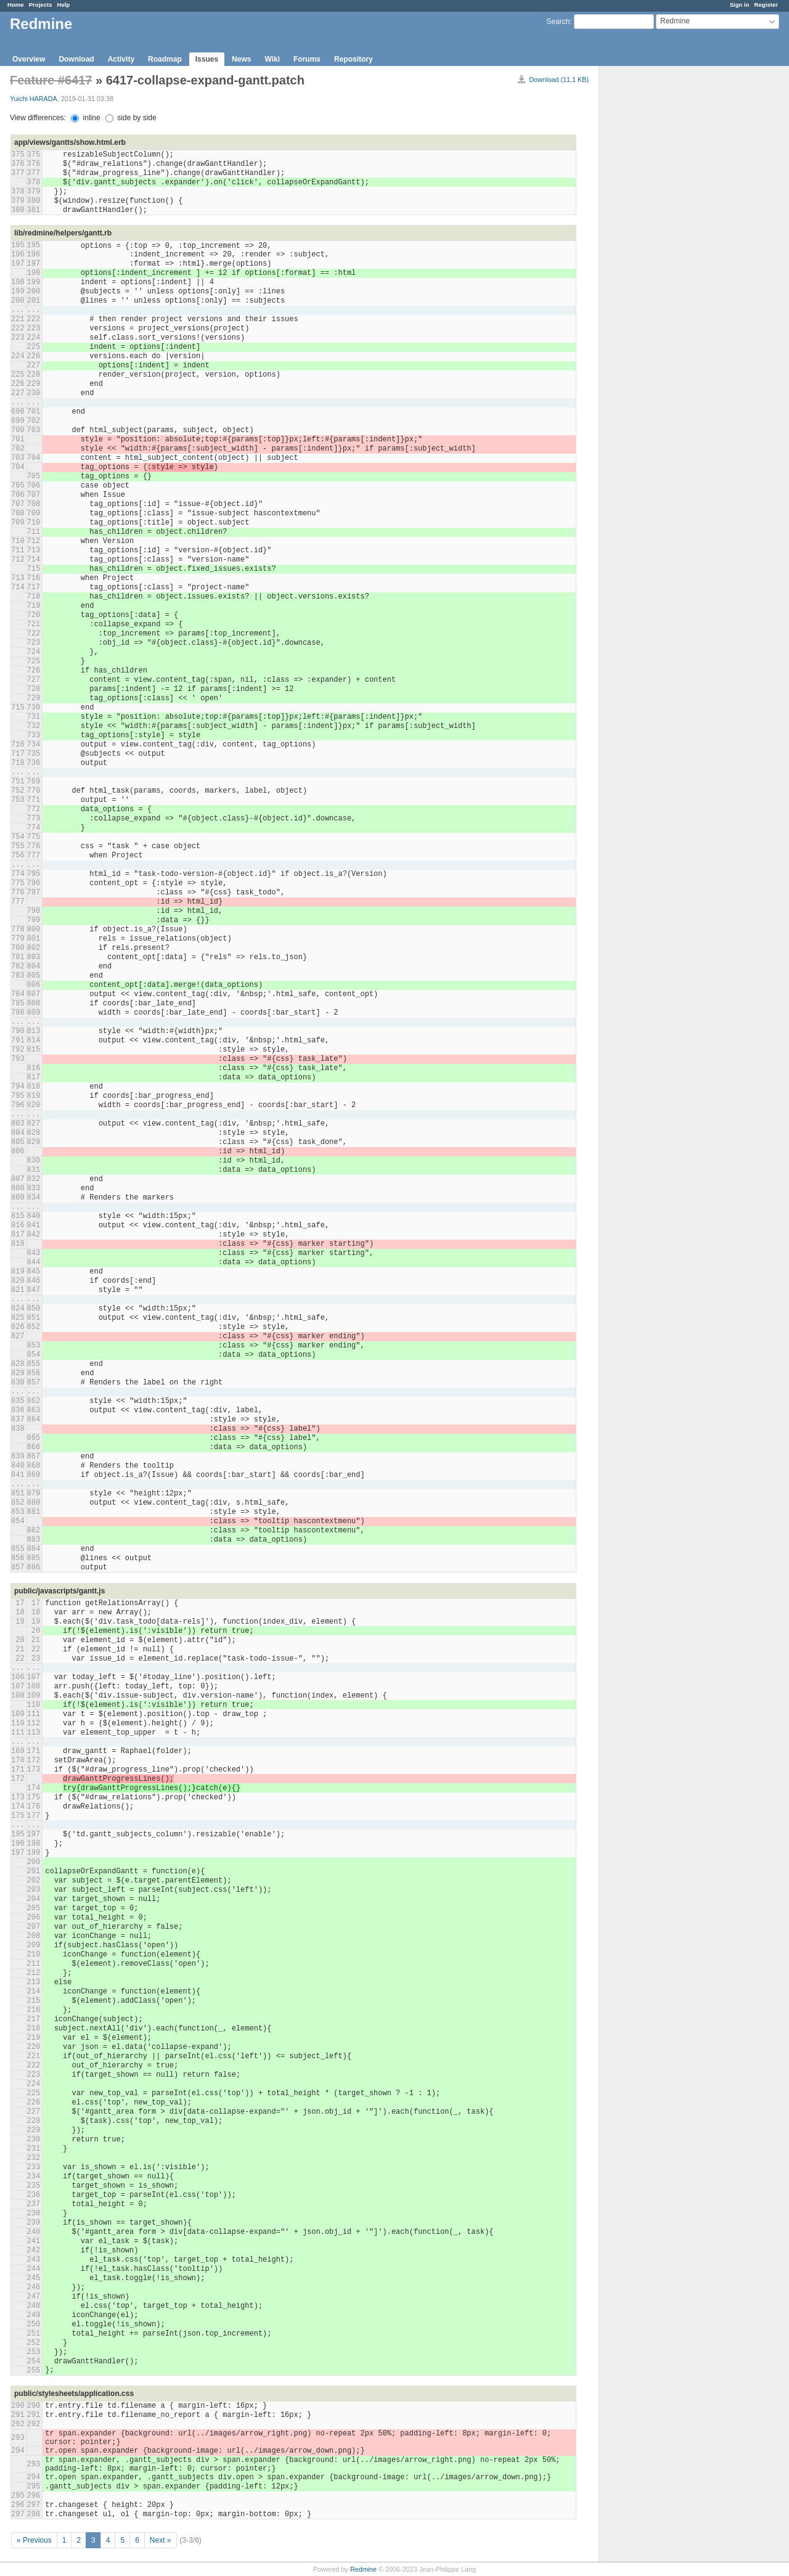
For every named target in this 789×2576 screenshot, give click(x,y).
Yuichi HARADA (33, 98)
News (241, 59)
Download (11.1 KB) (559, 79)
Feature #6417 (51, 80)
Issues (206, 59)
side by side (131, 117)
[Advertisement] (660, 259)
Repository (353, 59)
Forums (307, 59)
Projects (40, 4)
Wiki (272, 59)
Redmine (363, 2569)
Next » (160, 2540)
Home (15, 4)
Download (76, 59)
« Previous (34, 2540)
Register (766, 4)
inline (85, 117)
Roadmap (165, 59)
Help (63, 4)
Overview (28, 59)
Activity (121, 59)
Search (558, 21)
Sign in (740, 4)
